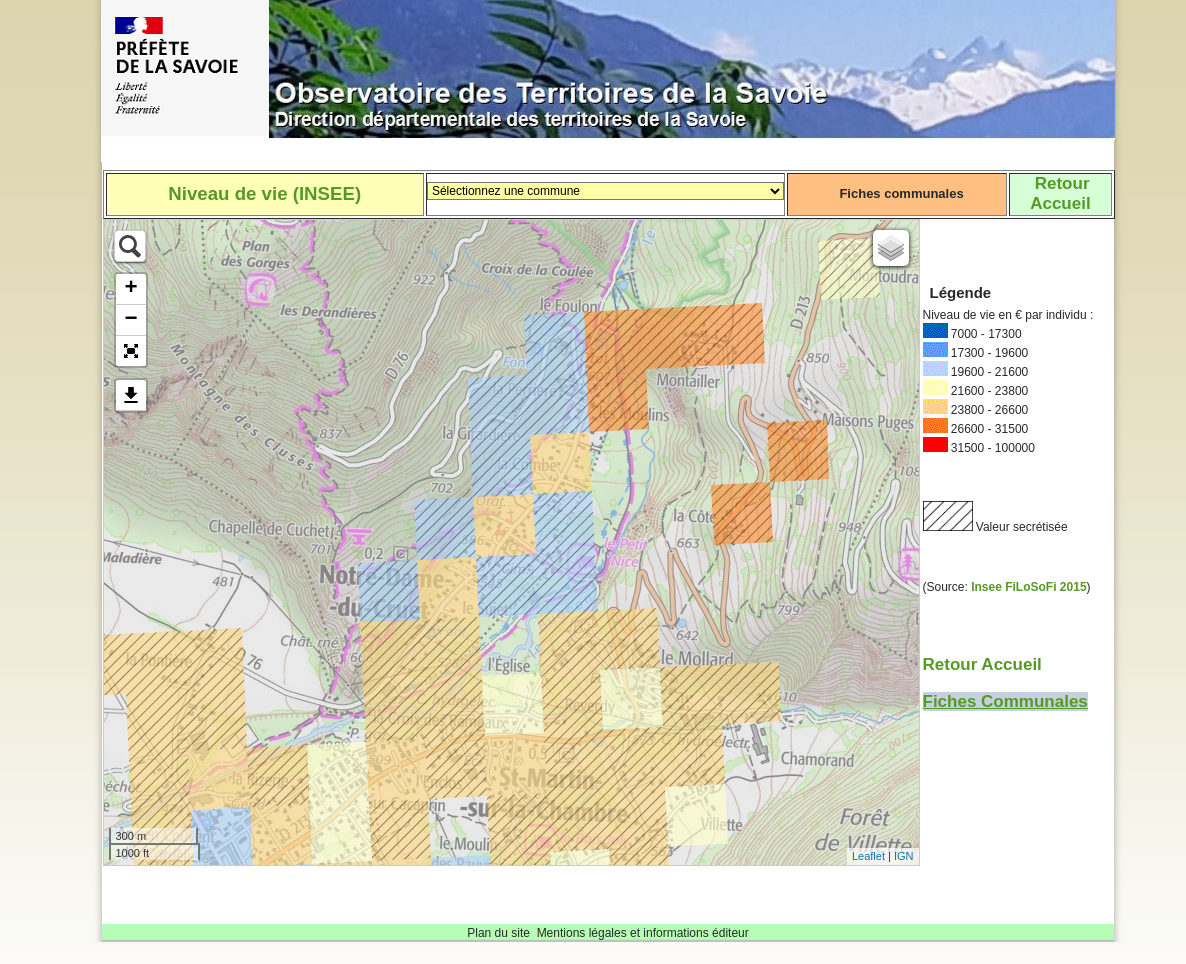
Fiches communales (901, 193)
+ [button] (130, 289)
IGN (904, 856)
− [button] (130, 320)
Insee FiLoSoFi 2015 (1028, 587)
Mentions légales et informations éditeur (643, 933)
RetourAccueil (1060, 193)
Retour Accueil (982, 664)
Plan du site (498, 933)
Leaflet (868, 856)
